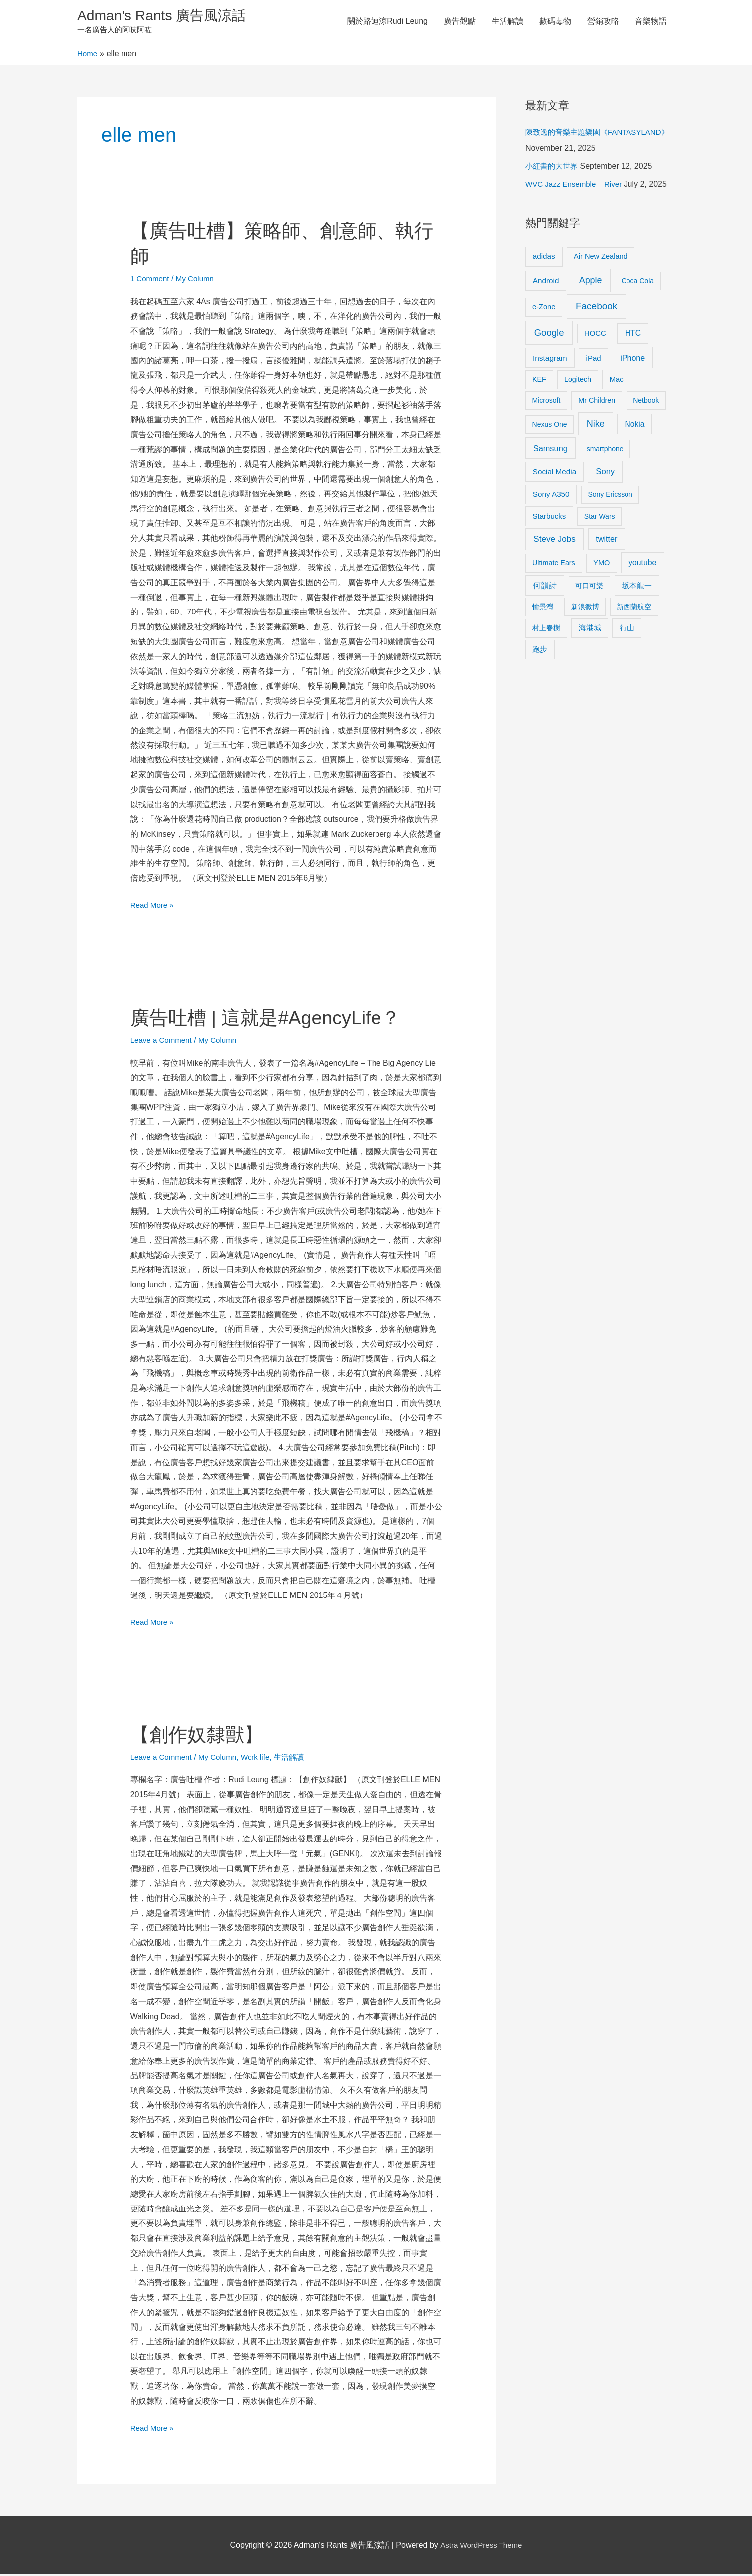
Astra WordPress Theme (481, 2547)
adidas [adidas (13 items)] (544, 258)
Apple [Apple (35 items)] (590, 282)
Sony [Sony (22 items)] (605, 473)
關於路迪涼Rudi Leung (387, 22)
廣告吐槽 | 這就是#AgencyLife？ (273, 1019)
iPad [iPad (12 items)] (593, 360)
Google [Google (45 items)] (549, 334)
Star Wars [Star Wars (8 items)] (599, 518)
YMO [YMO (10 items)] (601, 565)
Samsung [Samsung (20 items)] (550, 450)
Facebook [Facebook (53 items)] (596, 308)
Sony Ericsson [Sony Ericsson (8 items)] (610, 496)
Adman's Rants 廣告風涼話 (167, 16)
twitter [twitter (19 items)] (606, 540)
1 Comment (151, 280)
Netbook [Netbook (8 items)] (646, 402)
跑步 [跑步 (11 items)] (539, 651)
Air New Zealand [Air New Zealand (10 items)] (600, 258)
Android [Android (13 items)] (546, 282)
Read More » (153, 905)
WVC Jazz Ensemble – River (576, 186)
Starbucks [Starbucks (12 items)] (549, 518)
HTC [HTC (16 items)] (633, 335)
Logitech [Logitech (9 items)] (577, 381)
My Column (198, 280)
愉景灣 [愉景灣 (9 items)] (542, 609)
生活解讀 (507, 22)
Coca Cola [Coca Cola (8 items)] (638, 283)
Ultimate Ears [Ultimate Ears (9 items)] (553, 565)
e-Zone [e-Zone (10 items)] (543, 309)
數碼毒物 (555, 22)
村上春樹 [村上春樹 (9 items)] (546, 630)
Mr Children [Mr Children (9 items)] (596, 402)
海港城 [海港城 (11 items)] (590, 630)
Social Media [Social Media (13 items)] (554, 473)
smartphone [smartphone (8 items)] (605, 451)
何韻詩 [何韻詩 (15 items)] (545, 587)
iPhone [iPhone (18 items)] (632, 359)
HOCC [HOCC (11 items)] (595, 335)
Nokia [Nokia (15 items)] (634, 426)
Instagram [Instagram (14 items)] (550, 360)
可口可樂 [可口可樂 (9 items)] (589, 588)
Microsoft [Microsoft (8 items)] (546, 402)
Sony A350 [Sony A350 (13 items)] (551, 496)
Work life (262, 1759)
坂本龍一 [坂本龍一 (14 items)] (637, 587)
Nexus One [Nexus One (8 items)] (549, 426)
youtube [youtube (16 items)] (642, 564)
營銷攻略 (603, 22)
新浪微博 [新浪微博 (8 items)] (585, 609)
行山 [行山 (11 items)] (627, 630)
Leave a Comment (163, 1042)
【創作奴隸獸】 (200, 1736)
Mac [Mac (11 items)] (617, 381)
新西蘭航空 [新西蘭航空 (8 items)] (634, 609)
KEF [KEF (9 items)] (539, 381)
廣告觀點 (460, 22)
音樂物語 (651, 22)
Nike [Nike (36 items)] (596, 426)
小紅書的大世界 (553, 168)
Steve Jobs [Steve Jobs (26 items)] (554, 541)
